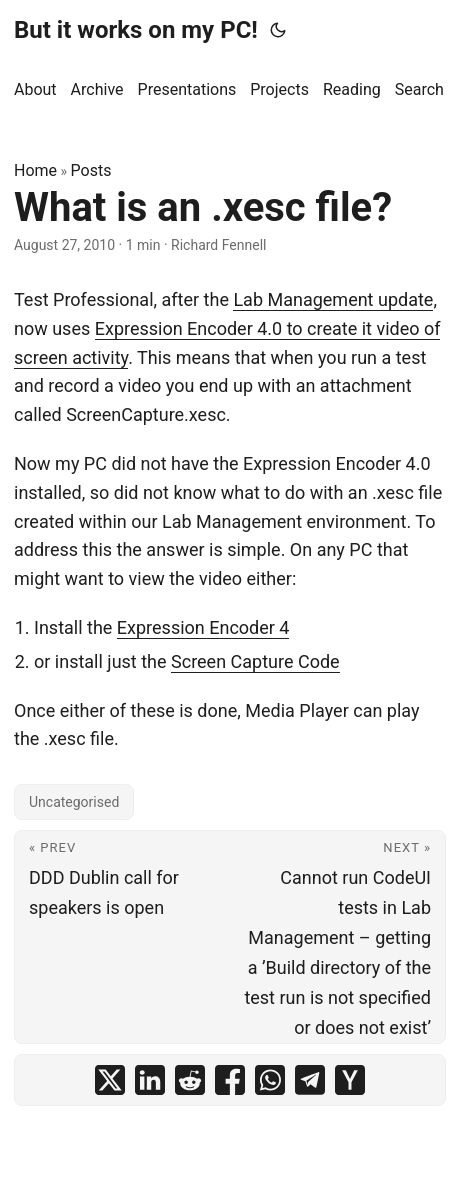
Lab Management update (333, 299)
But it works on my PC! (136, 30)
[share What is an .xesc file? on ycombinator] (350, 1080)
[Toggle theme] (278, 30)
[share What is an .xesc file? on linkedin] (150, 1080)
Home (35, 170)
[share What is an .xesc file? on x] (110, 1080)
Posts (91, 170)
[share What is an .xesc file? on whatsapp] (270, 1080)
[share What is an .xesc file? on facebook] (230, 1080)
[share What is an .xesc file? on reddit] (190, 1080)
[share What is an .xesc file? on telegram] (310, 1080)
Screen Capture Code (255, 661)
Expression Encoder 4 (203, 627)
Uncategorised (74, 802)
